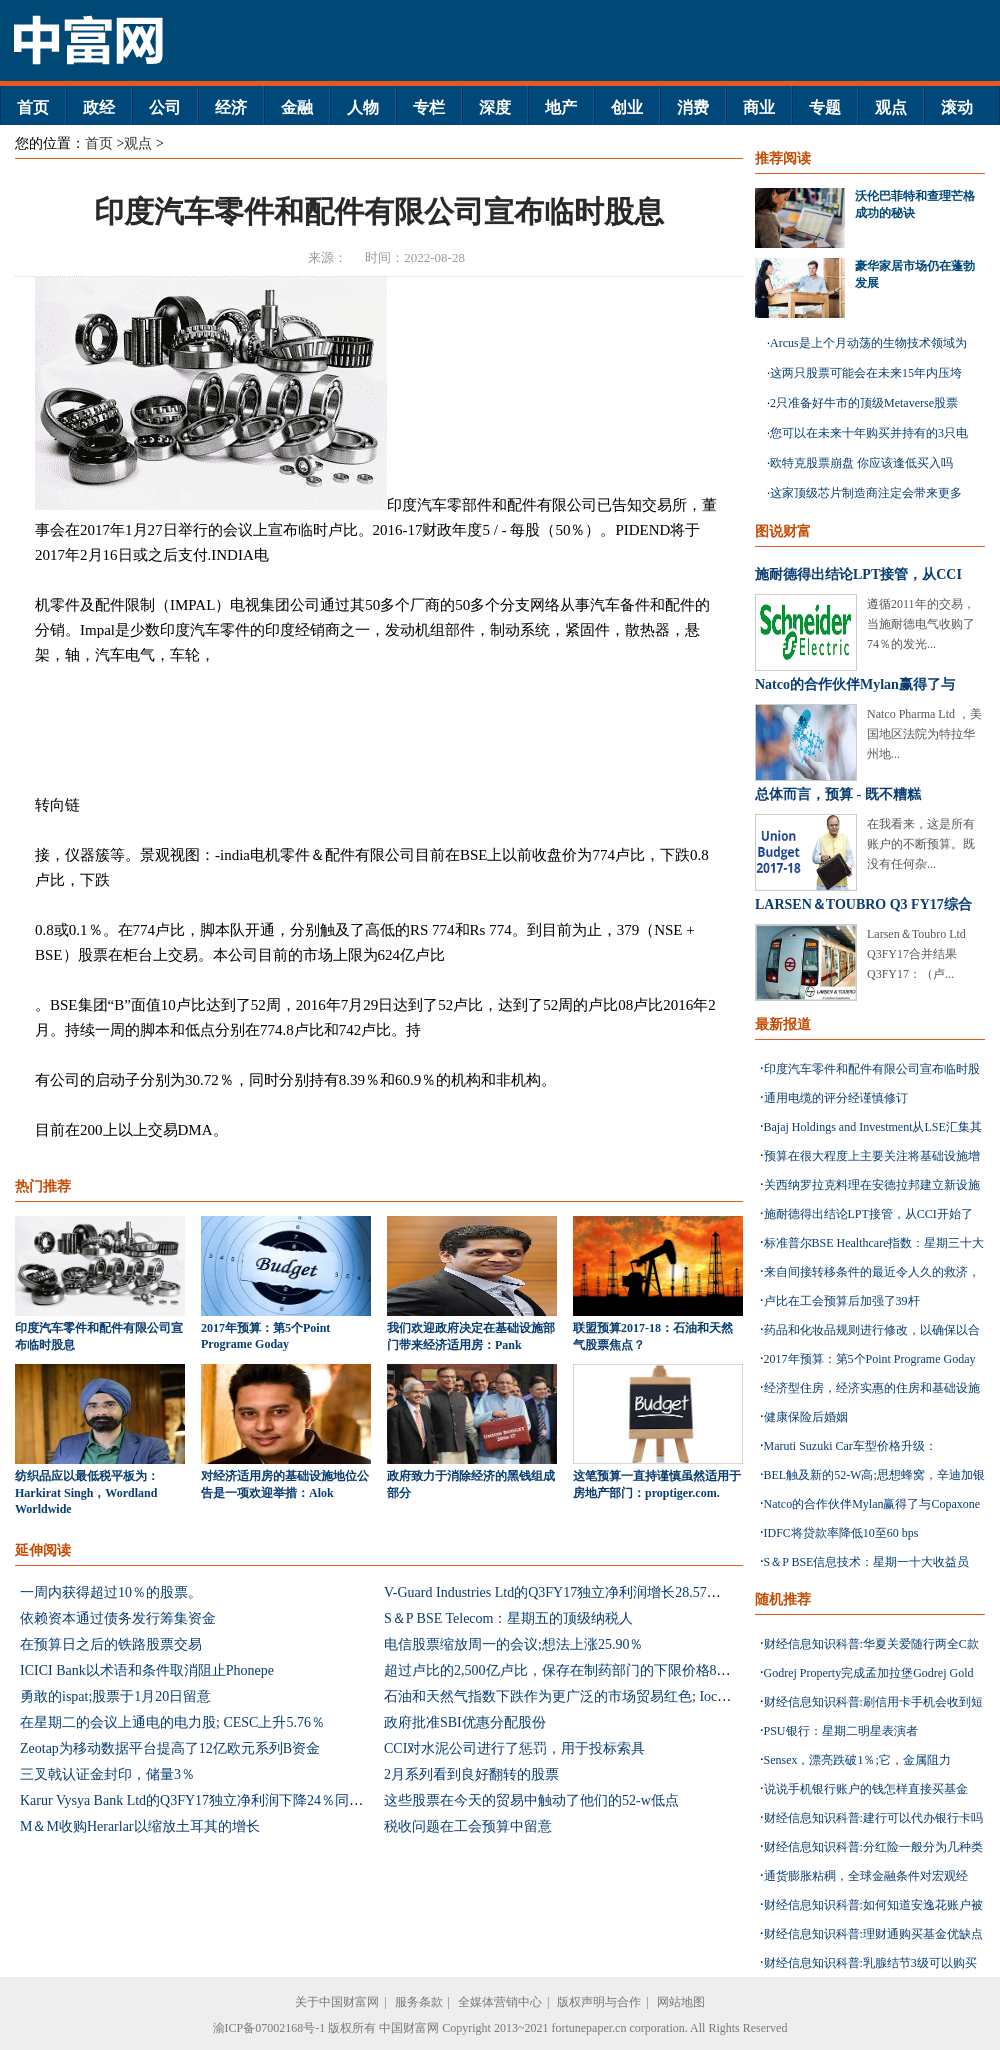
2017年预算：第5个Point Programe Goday (870, 1359)
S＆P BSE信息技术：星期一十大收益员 (867, 1562)
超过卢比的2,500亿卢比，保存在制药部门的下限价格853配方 (571, 1670)
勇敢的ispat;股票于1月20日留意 (115, 1696)
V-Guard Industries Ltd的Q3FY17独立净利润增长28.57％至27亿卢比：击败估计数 (629, 1592)
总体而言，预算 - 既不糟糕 (838, 794)
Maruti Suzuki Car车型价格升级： (850, 1446)
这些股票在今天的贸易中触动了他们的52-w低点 (531, 1800)
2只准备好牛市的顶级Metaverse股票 (864, 403)
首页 (33, 107)
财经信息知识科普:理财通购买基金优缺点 (873, 1934)
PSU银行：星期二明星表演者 (841, 1731)
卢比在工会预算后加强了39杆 (842, 1301)
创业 (627, 107)
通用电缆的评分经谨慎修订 (836, 1098)
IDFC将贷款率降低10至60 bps (841, 1533)
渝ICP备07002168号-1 (269, 2028)
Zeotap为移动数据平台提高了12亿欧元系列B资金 (170, 1748)
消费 (693, 107)
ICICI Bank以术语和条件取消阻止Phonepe (147, 1670)
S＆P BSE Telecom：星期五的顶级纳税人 (508, 1618)
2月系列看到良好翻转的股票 (471, 1774)
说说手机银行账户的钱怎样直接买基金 (866, 1789)
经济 (231, 107)
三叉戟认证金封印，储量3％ (107, 1774)
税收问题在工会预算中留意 (468, 1826)
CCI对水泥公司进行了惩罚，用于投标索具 (514, 1748)
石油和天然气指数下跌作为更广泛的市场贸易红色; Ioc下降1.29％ (584, 1696)
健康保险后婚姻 (806, 1417)
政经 (99, 107)
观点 (891, 107)
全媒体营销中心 (500, 2002)
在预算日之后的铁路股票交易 (111, 1644)
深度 (495, 107)
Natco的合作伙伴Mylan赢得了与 (855, 684)
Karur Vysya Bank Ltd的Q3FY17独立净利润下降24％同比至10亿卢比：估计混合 (261, 1800)
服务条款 (419, 2002)
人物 (363, 107)
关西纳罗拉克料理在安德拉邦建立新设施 (872, 1185)
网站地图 (681, 2002)
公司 (165, 107)
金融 (297, 107)
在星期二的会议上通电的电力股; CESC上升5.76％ (172, 1722)
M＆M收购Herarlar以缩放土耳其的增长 (140, 1826)
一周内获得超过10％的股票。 (111, 1592)
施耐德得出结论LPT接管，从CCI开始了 (868, 1214)
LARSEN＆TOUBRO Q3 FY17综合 (863, 904)
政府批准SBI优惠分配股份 (465, 1722)
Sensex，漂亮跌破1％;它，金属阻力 (857, 1760)
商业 (759, 107)
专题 (825, 107)
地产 (561, 107)
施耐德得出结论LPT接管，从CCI (858, 574)
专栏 (429, 107)
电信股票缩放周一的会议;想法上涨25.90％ (513, 1644)
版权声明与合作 (599, 2002)
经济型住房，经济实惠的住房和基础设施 (872, 1388)
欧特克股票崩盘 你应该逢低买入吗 (861, 463)
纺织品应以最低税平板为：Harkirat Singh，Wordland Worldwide (87, 1492)
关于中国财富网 (337, 2002)
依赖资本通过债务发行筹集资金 (118, 1618)
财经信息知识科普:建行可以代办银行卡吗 (873, 1818)
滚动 (957, 107)
